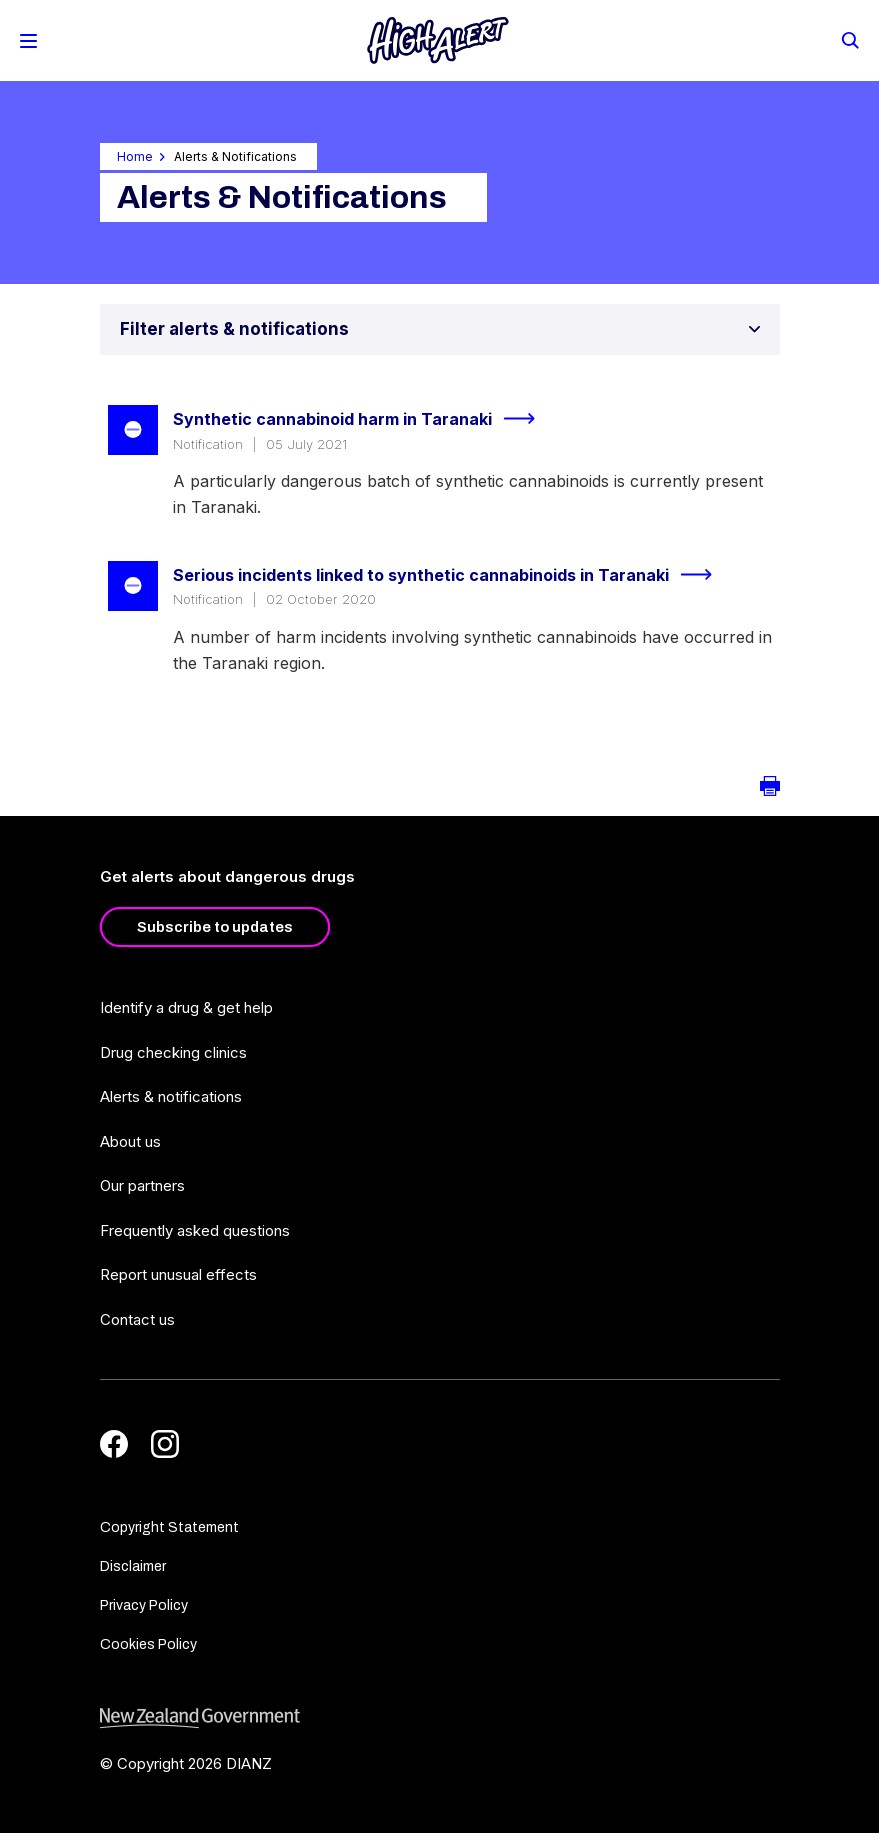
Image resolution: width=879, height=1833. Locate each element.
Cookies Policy (148, 1644)
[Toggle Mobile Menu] (28, 41)
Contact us (137, 1319)
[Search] (849, 39)
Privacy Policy (144, 1605)
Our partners (142, 1185)
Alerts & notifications (171, 1096)
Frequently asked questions (195, 1230)
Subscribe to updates (215, 927)
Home (135, 156)
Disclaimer (133, 1566)
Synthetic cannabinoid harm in (362, 419)
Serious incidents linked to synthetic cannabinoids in (451, 575)
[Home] (438, 40)
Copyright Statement (169, 1527)
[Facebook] (114, 1444)
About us (130, 1141)
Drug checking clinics (173, 1052)
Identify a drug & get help (186, 1007)
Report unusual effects (178, 1274)
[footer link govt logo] (440, 1718)
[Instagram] (165, 1444)
